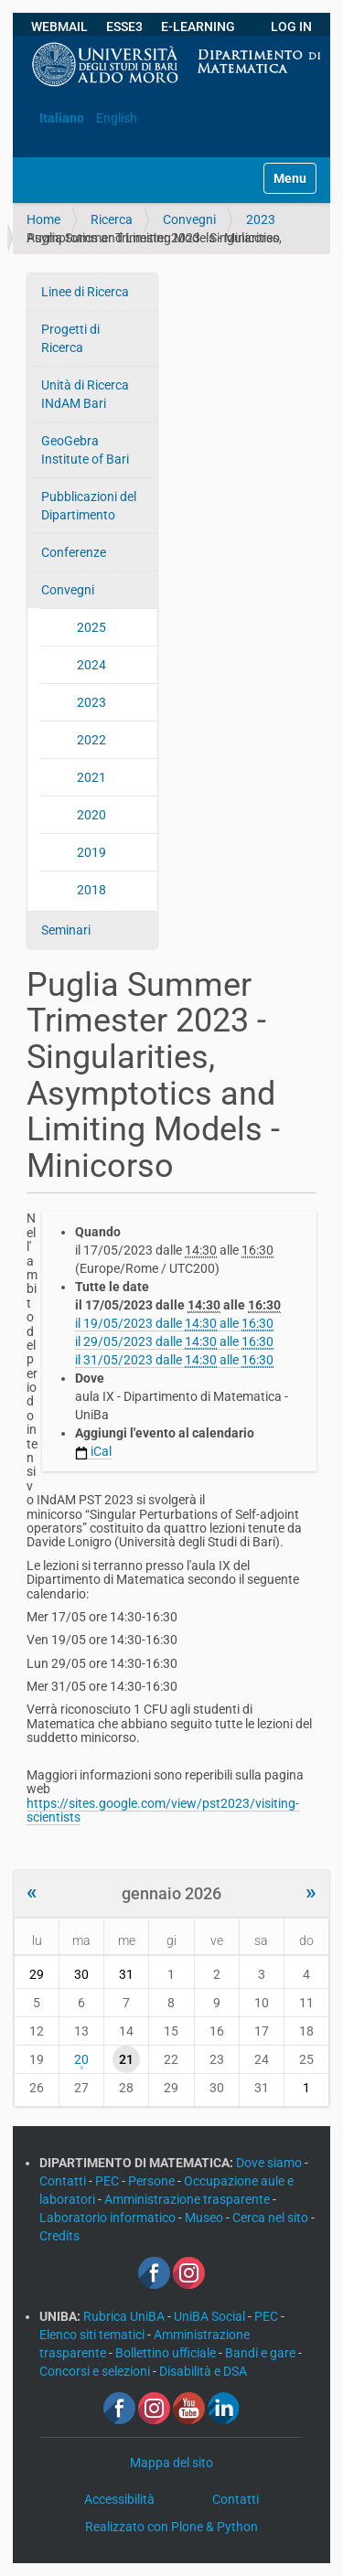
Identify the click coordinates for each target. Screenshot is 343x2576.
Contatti (64, 2181)
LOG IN (291, 26)
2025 (91, 627)
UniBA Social (209, 2316)
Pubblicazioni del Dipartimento (88, 505)
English (116, 118)
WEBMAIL (59, 26)
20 (81, 2059)
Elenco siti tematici (93, 2334)
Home (43, 219)
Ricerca (112, 219)
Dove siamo (270, 2162)
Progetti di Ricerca (70, 338)
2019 (91, 852)
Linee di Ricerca (85, 291)
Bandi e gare (261, 2353)
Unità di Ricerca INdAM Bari (85, 394)
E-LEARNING (198, 26)
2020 (91, 814)
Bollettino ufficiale (167, 2353)
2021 (91, 777)
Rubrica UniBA (125, 2316)
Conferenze (73, 552)
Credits (59, 2236)
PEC (108, 2181)
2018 (91, 889)
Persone (152, 2181)
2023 (260, 219)
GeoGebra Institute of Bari (85, 449)
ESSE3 (124, 26)
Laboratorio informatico (108, 2217)
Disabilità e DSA (203, 2371)
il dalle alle (174, 1323)
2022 (91, 739)
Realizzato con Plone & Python (171, 2526)
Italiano (61, 118)
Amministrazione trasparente (188, 2199)
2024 (91, 664)
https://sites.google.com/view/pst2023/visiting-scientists (163, 1810)
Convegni (189, 219)
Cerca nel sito (271, 2217)
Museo (205, 2217)
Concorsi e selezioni (96, 2371)
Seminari (66, 930)
